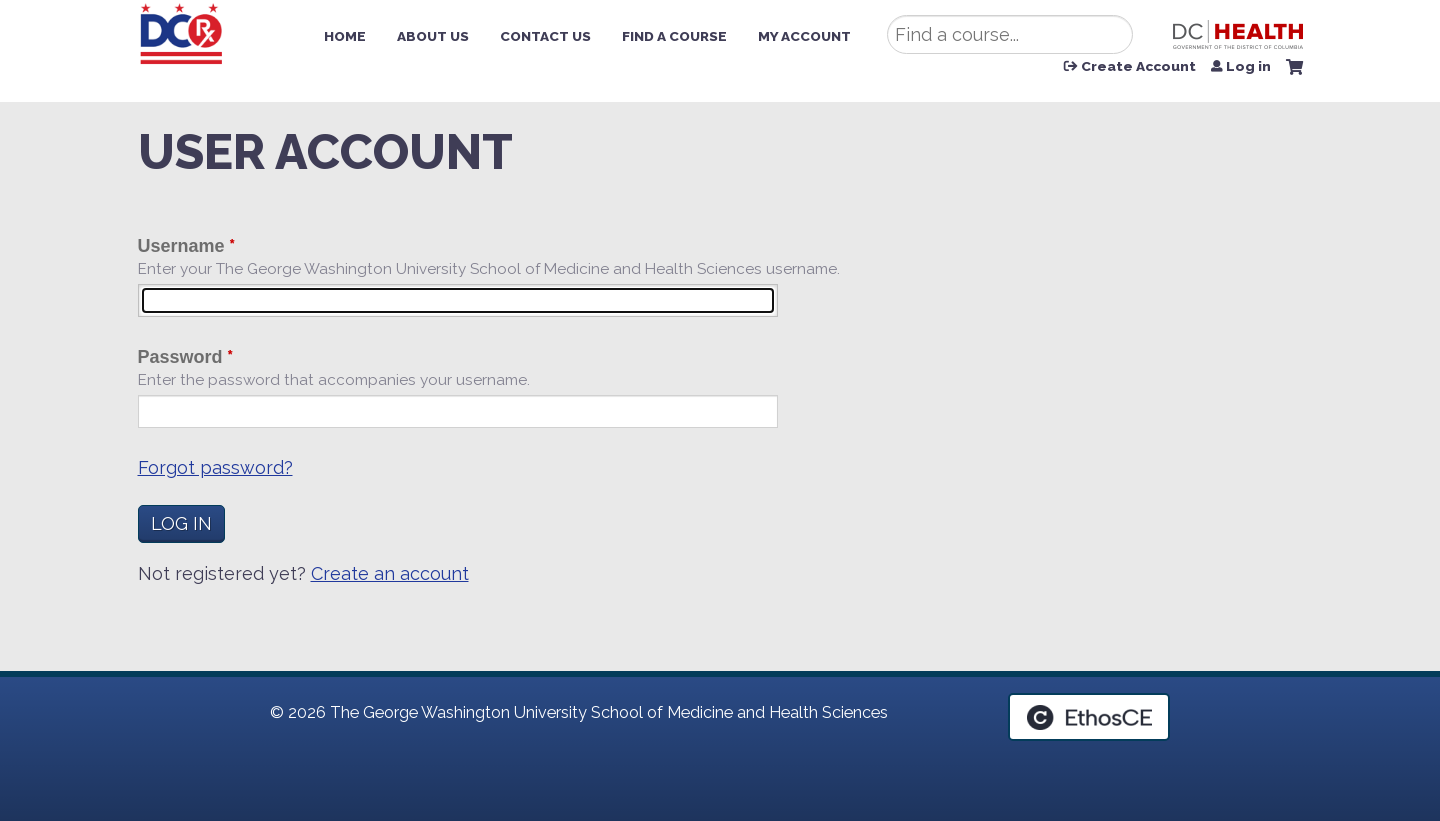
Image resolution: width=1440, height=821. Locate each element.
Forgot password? (215, 467)
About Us (433, 36)
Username (181, 246)
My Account (804, 36)
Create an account (390, 573)
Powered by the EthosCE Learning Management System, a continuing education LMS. (1089, 717)
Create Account (1138, 67)
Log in (1248, 67)
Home (345, 36)
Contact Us (545, 36)
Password (180, 357)
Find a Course (674, 36)
